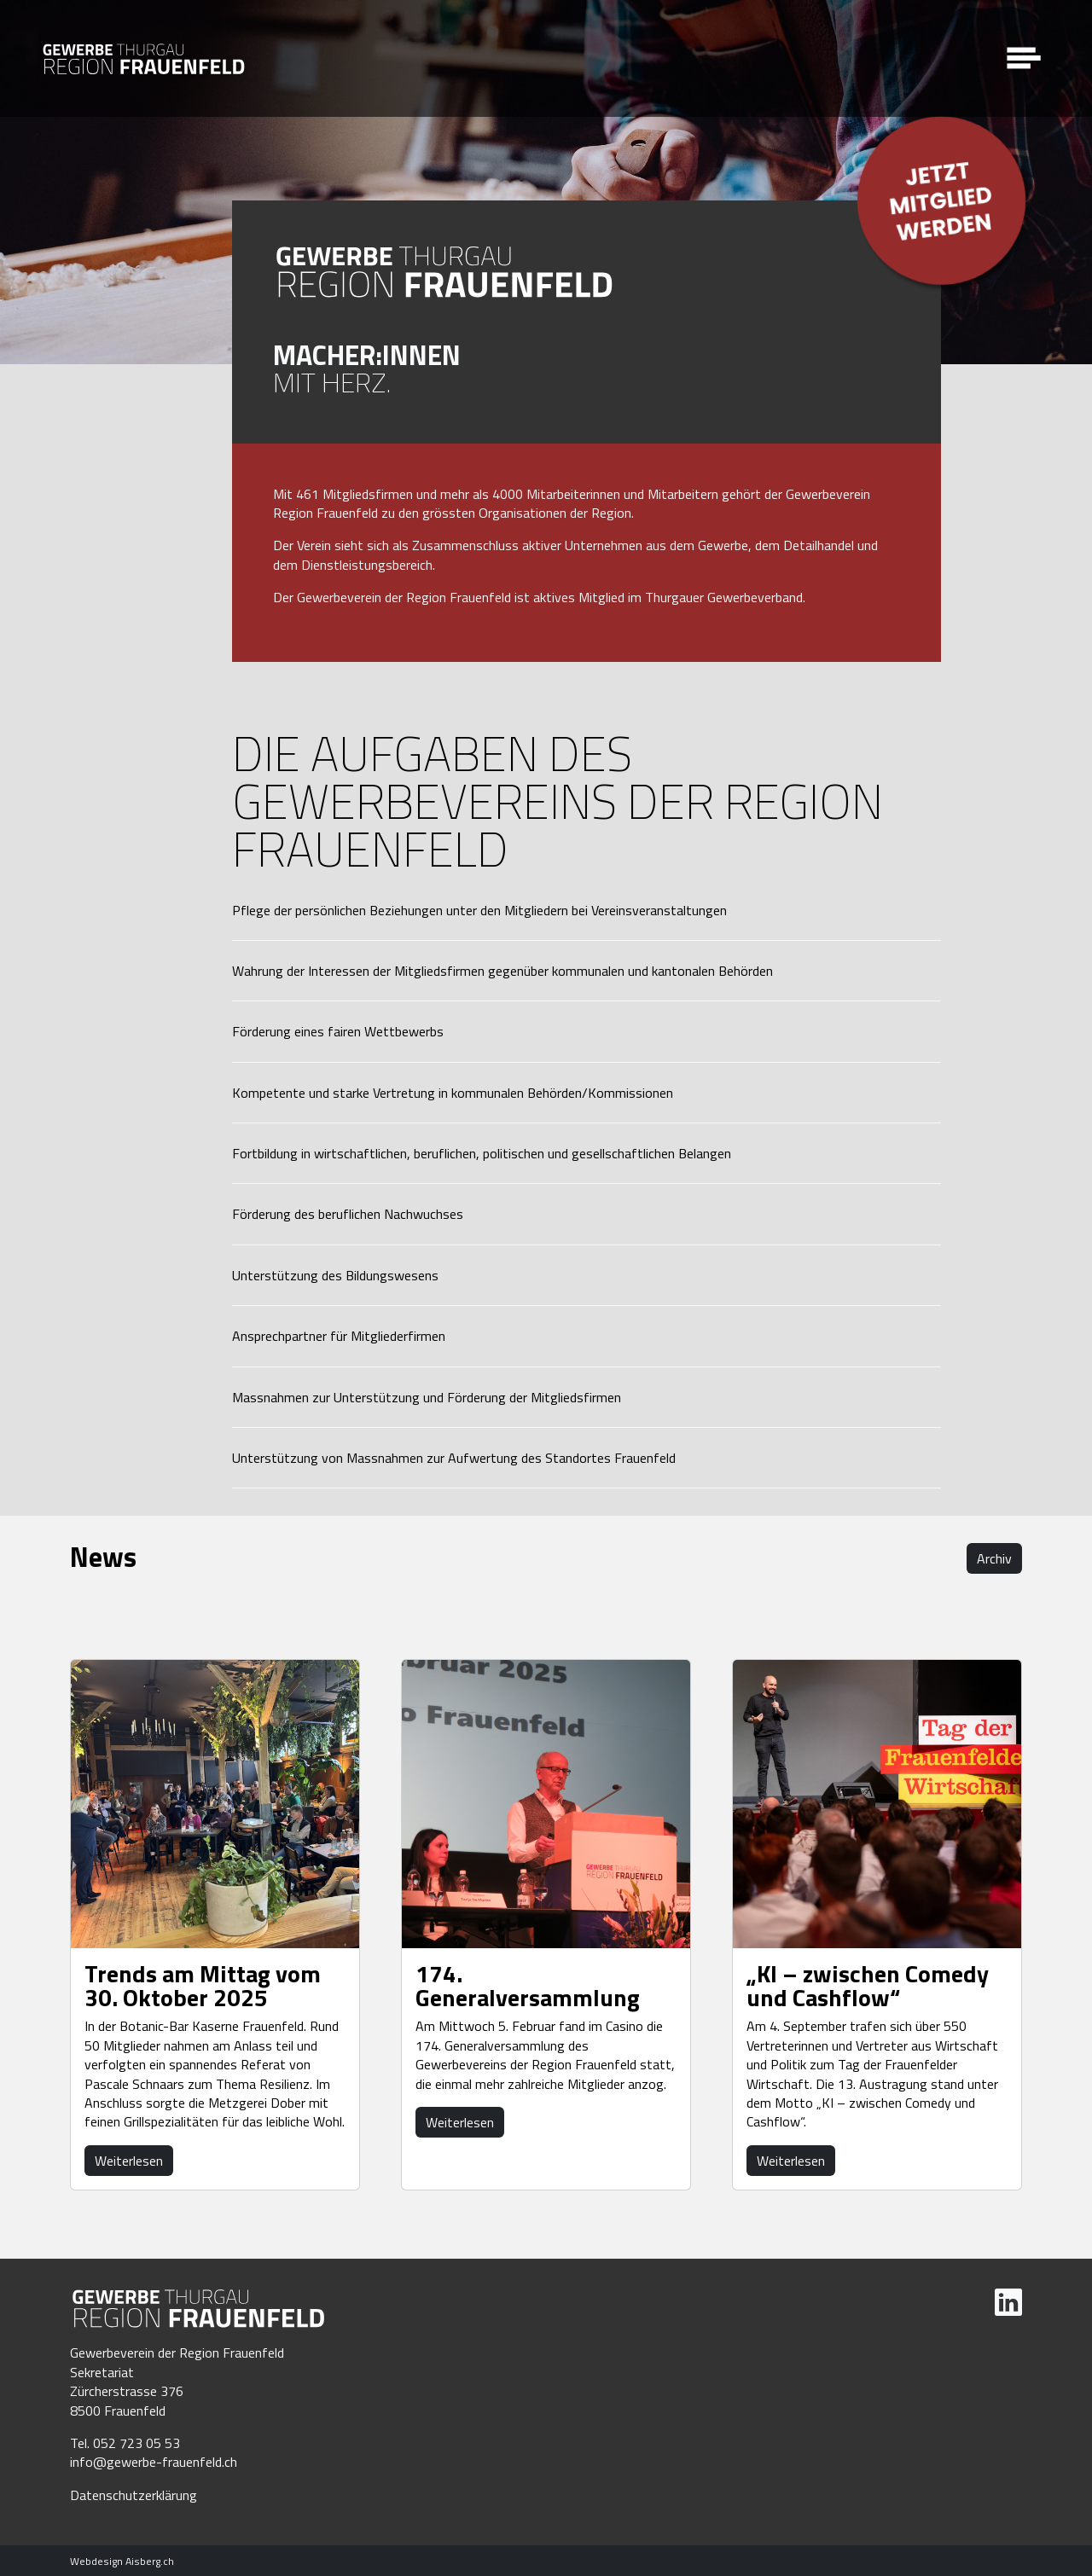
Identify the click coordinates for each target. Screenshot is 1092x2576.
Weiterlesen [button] (129, 2160)
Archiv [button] (994, 1558)
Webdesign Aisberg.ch (122, 2561)
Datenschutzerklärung (133, 2495)
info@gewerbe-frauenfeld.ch (153, 2461)
